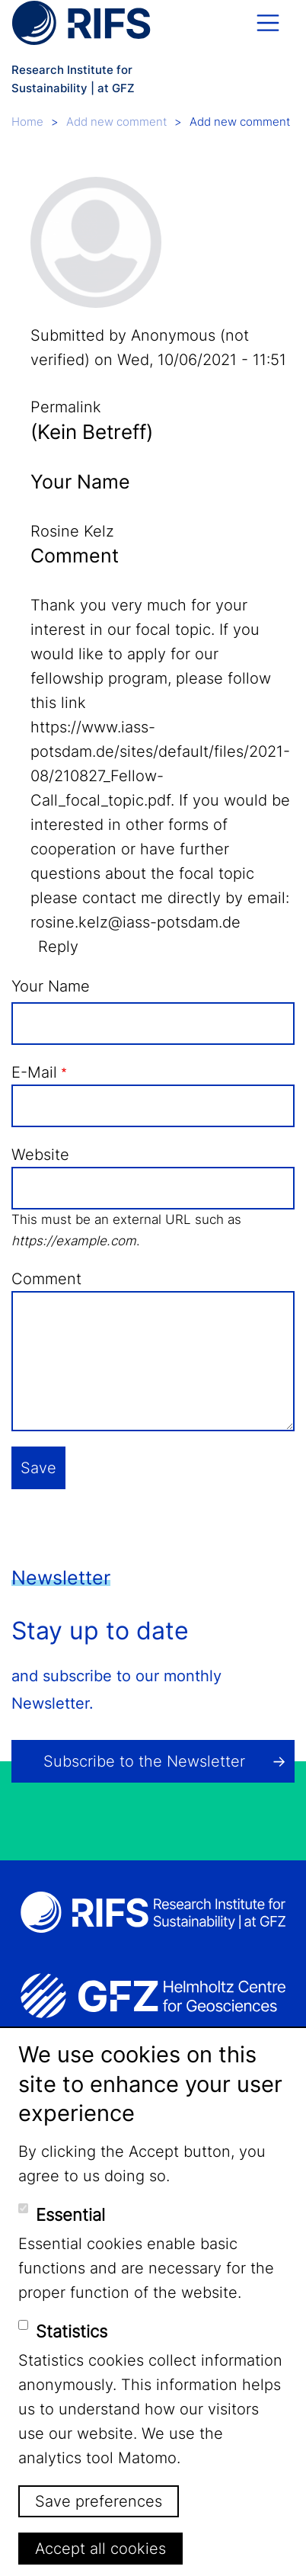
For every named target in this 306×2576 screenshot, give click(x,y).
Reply (58, 946)
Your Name (50, 986)
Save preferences (98, 2501)
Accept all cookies (100, 2548)
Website (40, 1154)
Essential (70, 2214)
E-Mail (34, 1072)
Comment (46, 1279)
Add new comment (116, 121)
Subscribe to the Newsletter (144, 1761)
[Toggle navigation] (268, 23)
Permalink (65, 407)
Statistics (71, 2331)
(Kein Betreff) (91, 432)
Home (27, 121)
